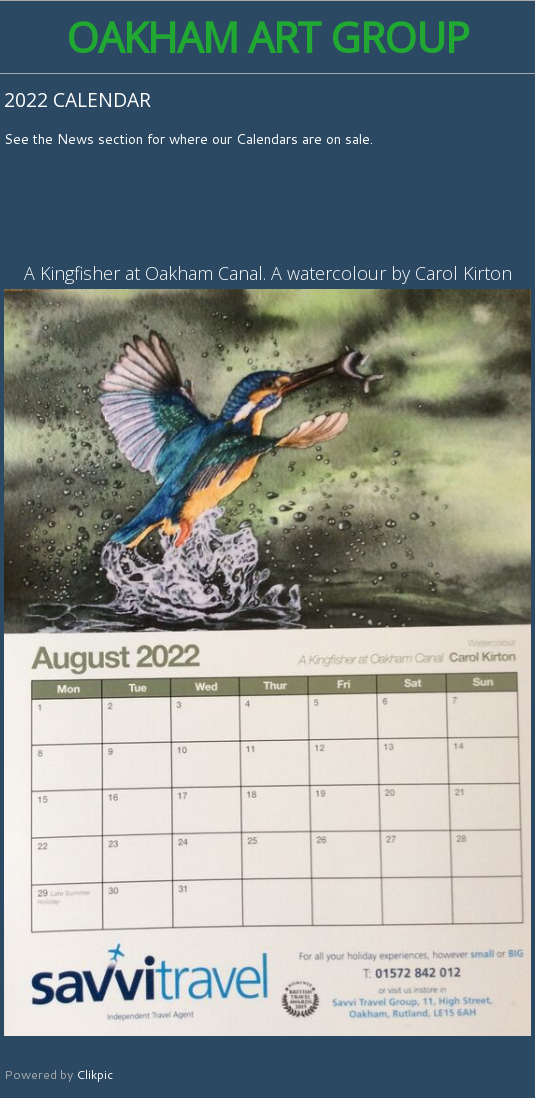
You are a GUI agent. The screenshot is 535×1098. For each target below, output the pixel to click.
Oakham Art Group (267, 37)
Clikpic (94, 1074)
